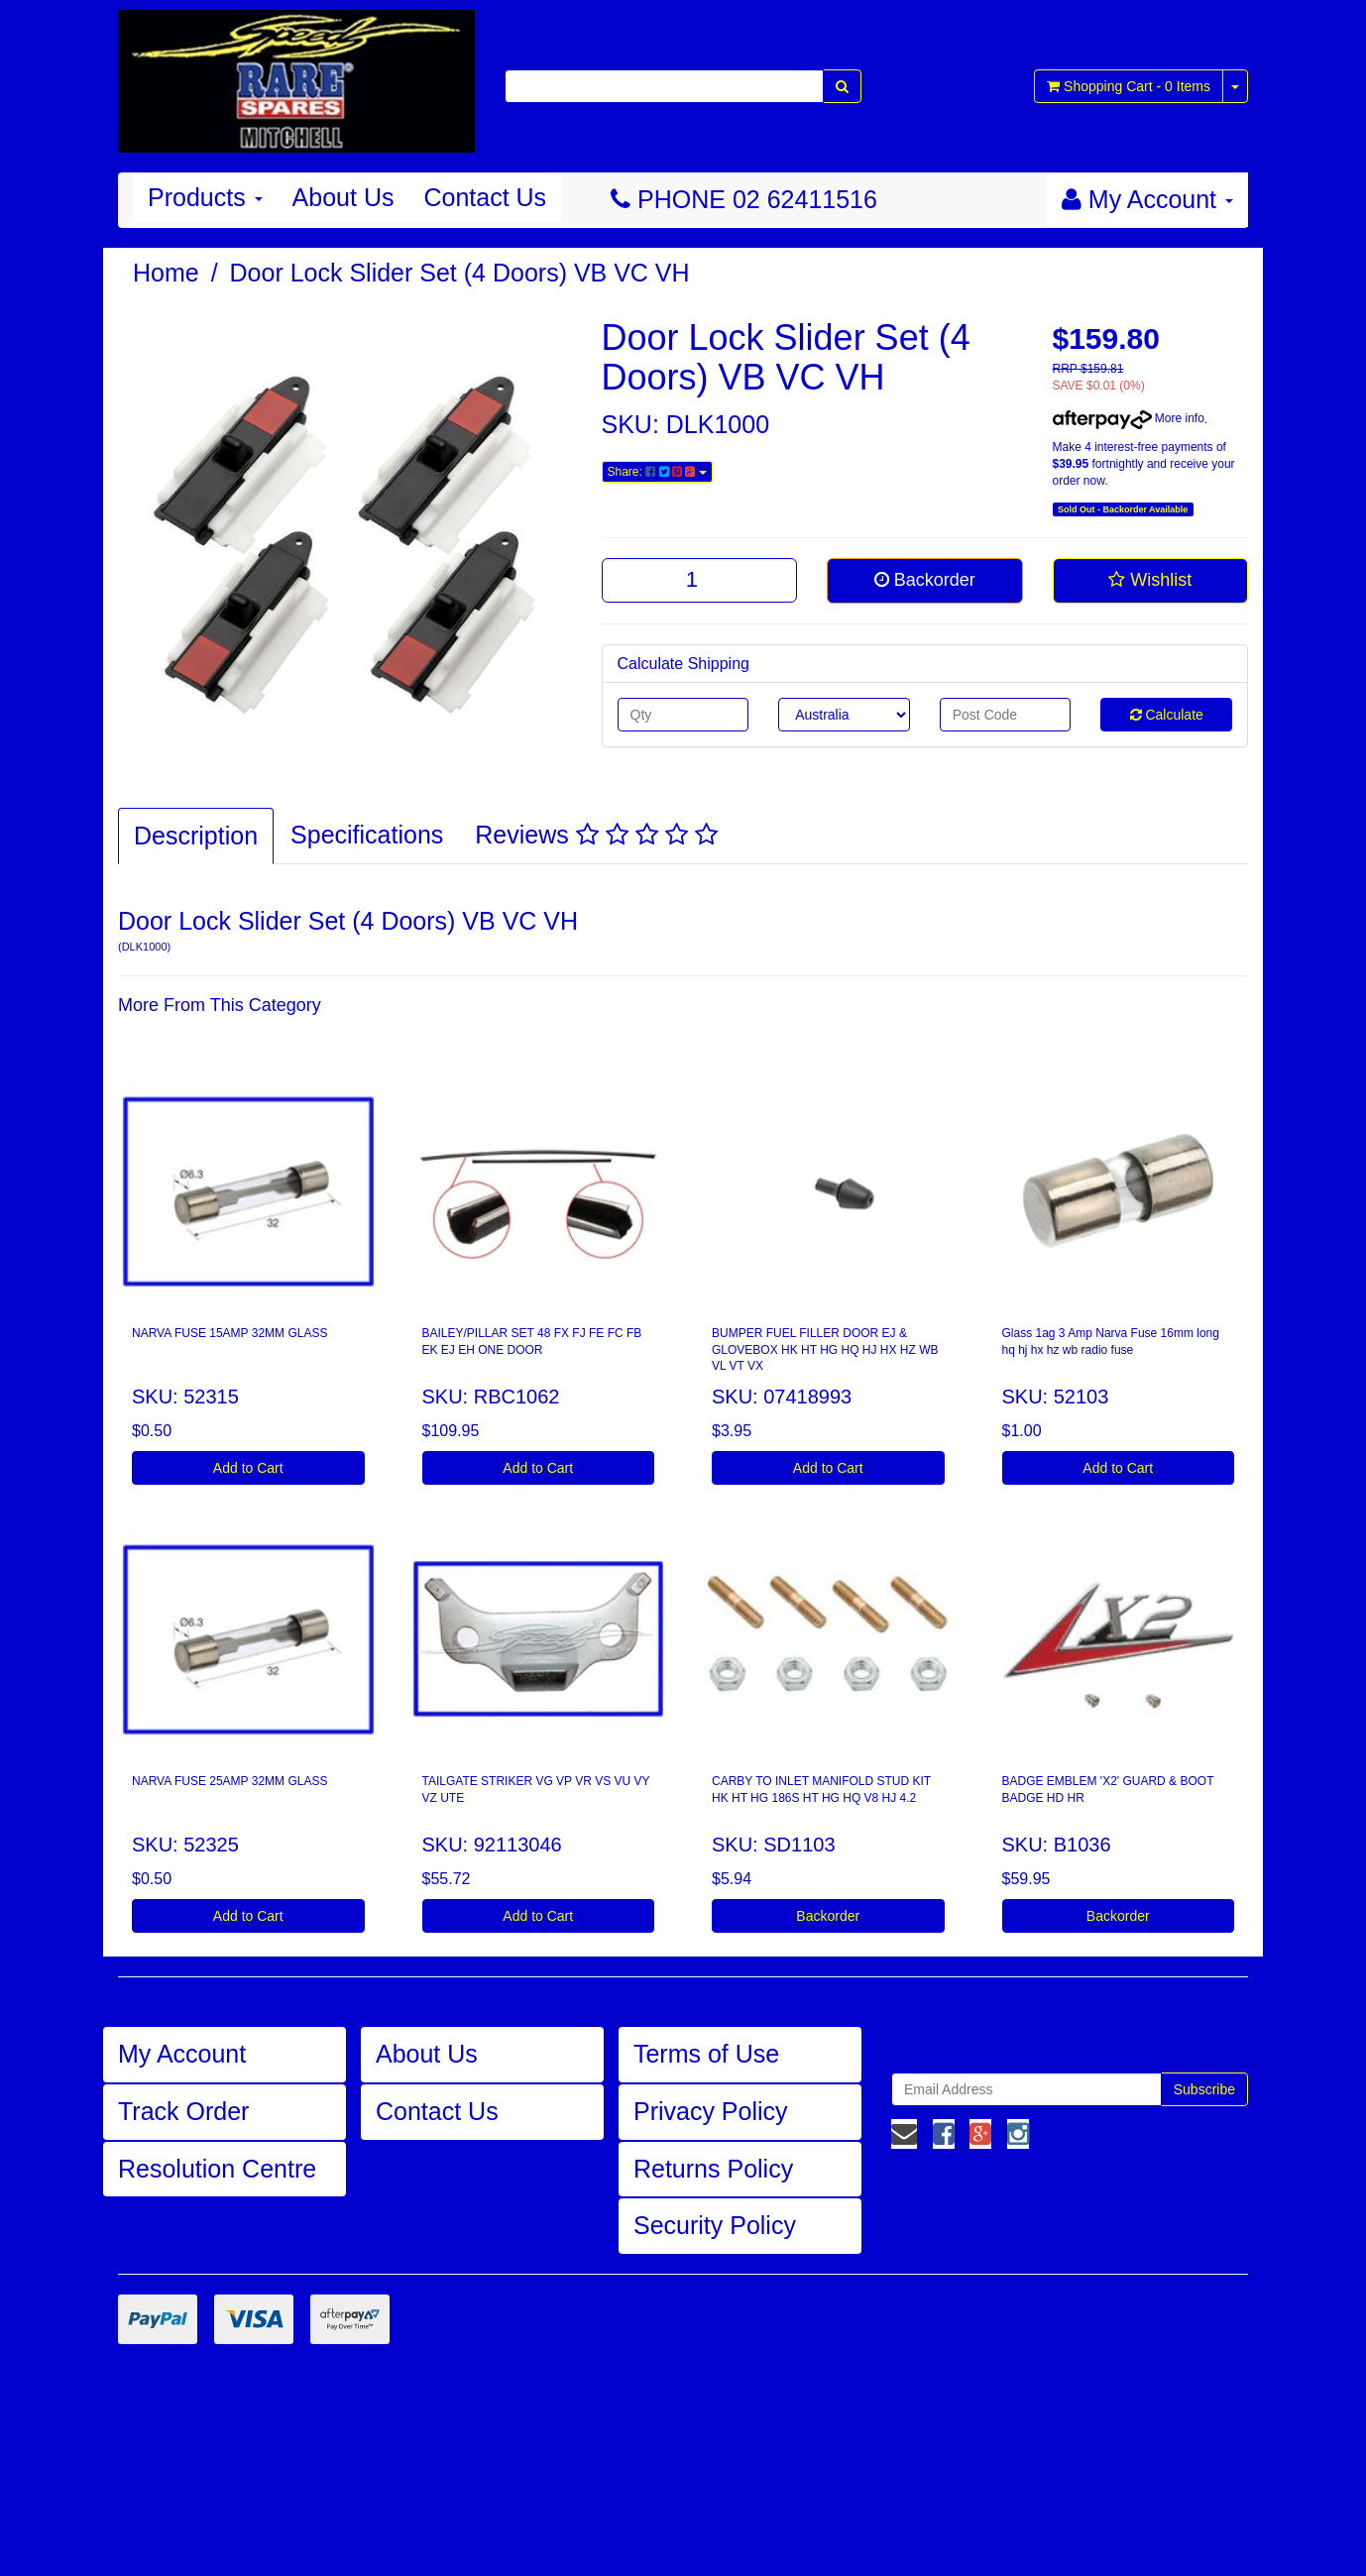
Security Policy (714, 2225)
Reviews (596, 834)
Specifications (366, 834)
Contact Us (484, 197)
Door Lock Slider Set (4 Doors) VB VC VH (460, 272)
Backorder (924, 580)
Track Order (183, 2111)
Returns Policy (713, 2169)
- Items (1128, 86)
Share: (657, 472)
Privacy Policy (710, 2111)
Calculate (1166, 715)
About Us (343, 197)
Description (196, 835)
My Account (182, 2054)
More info (1128, 418)
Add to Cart (248, 1468)
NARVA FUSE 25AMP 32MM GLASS (229, 1781)
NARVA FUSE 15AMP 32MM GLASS (229, 1333)
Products (205, 197)
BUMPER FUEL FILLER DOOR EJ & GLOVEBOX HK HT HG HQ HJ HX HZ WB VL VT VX (825, 1350)
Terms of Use (706, 2054)
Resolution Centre (217, 2169)
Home (166, 272)
